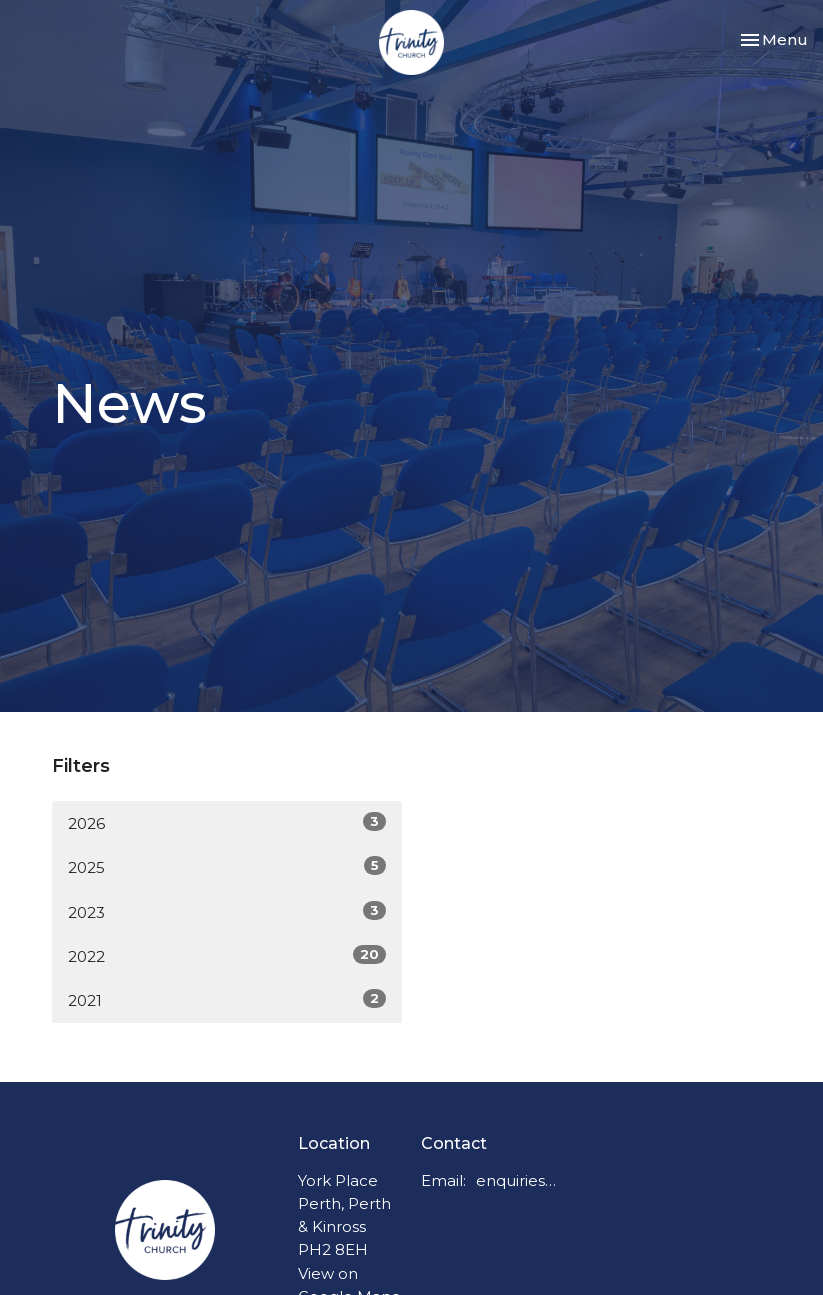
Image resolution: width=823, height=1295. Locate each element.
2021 (227, 999)
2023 (227, 911)
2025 (227, 866)
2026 (227, 822)
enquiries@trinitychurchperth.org (520, 1180)
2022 (227, 955)
